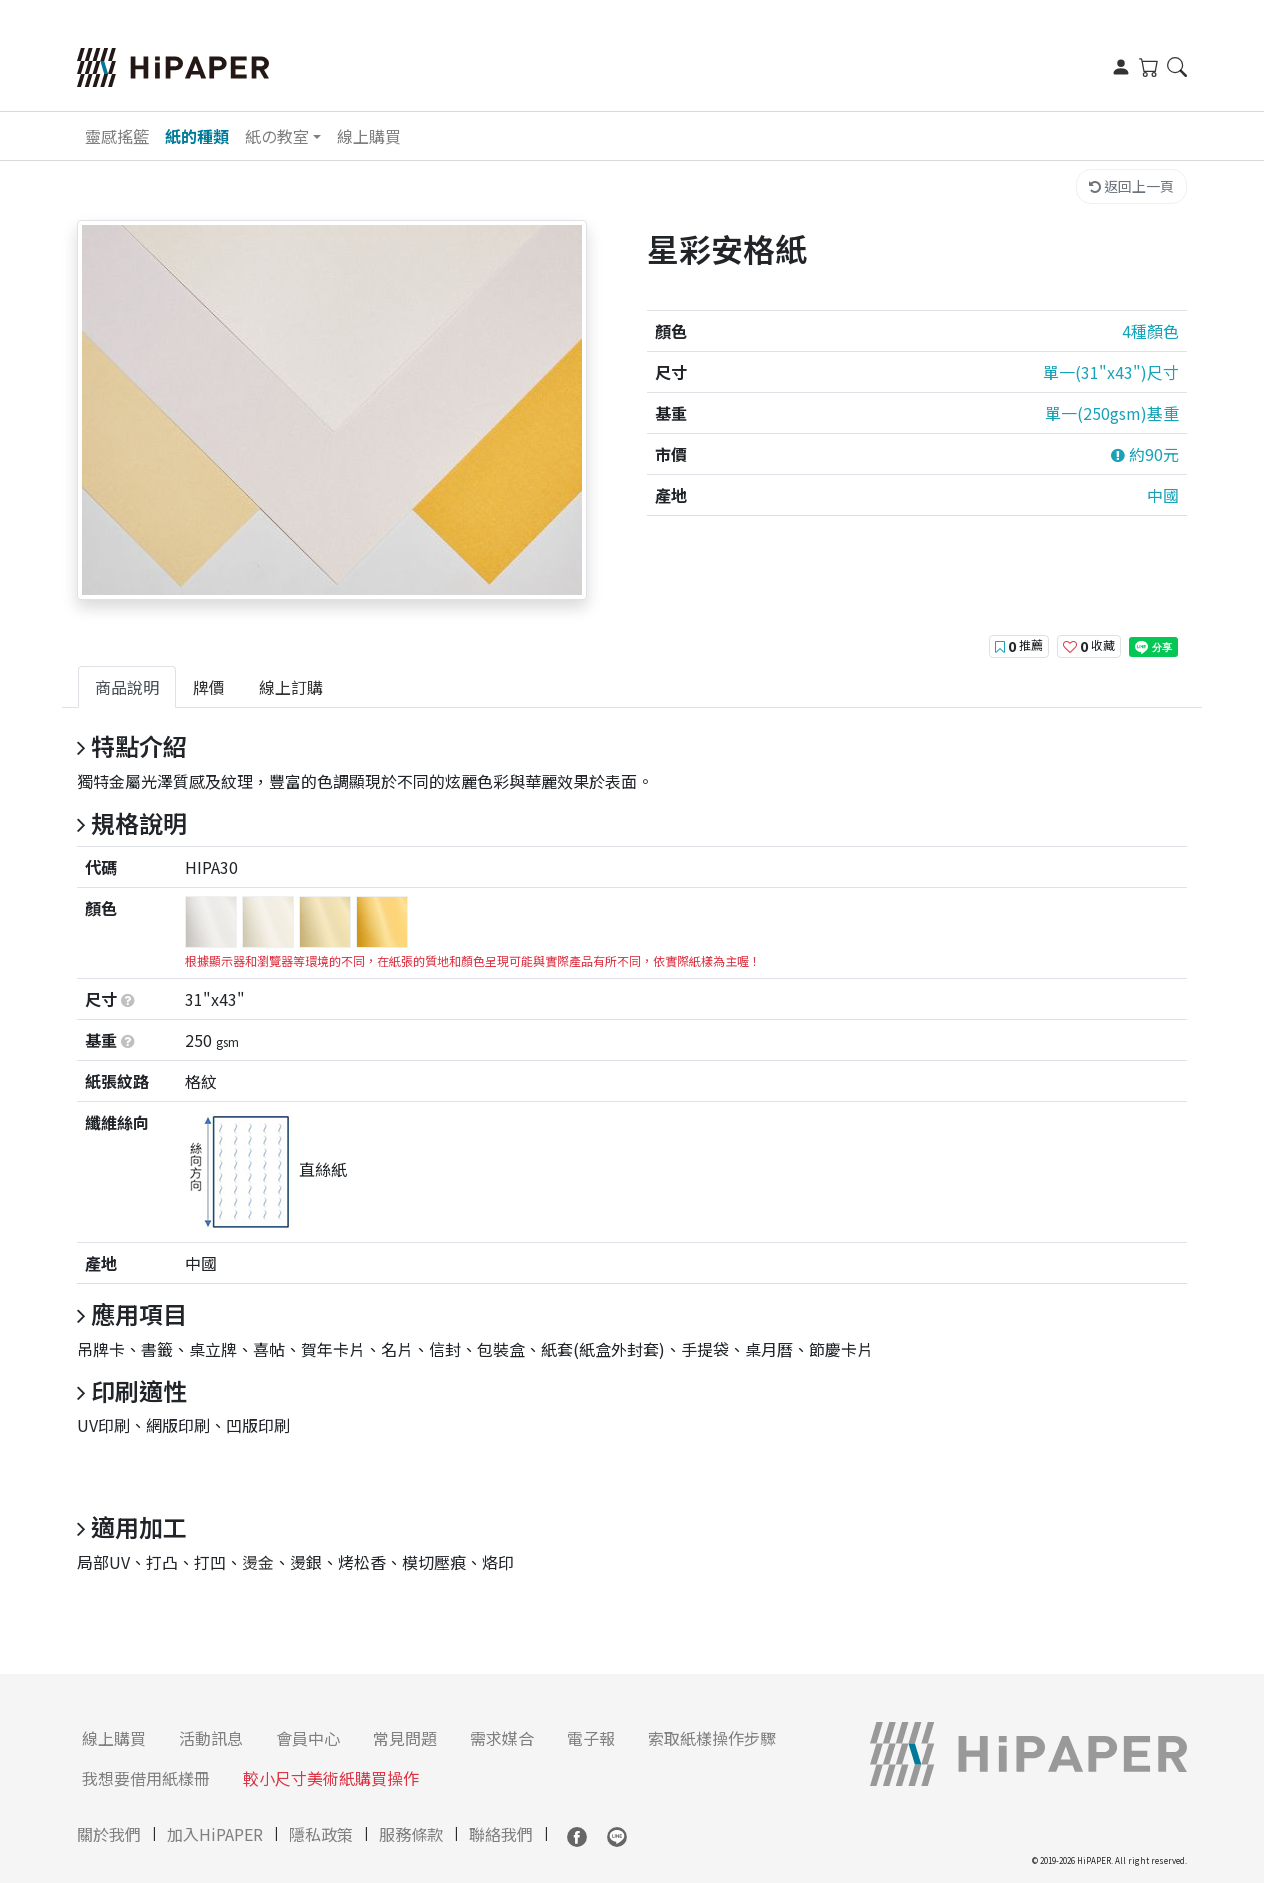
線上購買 (369, 136)
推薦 (1019, 646)
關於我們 (109, 1834)
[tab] (127, 687)
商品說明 (127, 687)
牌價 (209, 687)
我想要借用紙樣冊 (146, 1778)
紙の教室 (277, 136)
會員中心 (308, 1738)
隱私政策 (321, 1834)
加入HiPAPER (215, 1834)
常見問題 (405, 1738)
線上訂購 (291, 687)
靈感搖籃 (117, 136)
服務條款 (411, 1834)
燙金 (258, 1562)
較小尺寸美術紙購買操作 (331, 1778)
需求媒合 (502, 1738)
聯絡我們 (501, 1834)
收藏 (1089, 646)
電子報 (591, 1738)
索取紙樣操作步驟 (712, 1738)
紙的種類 (197, 136)
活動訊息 (211, 1738)
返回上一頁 (1131, 186)
